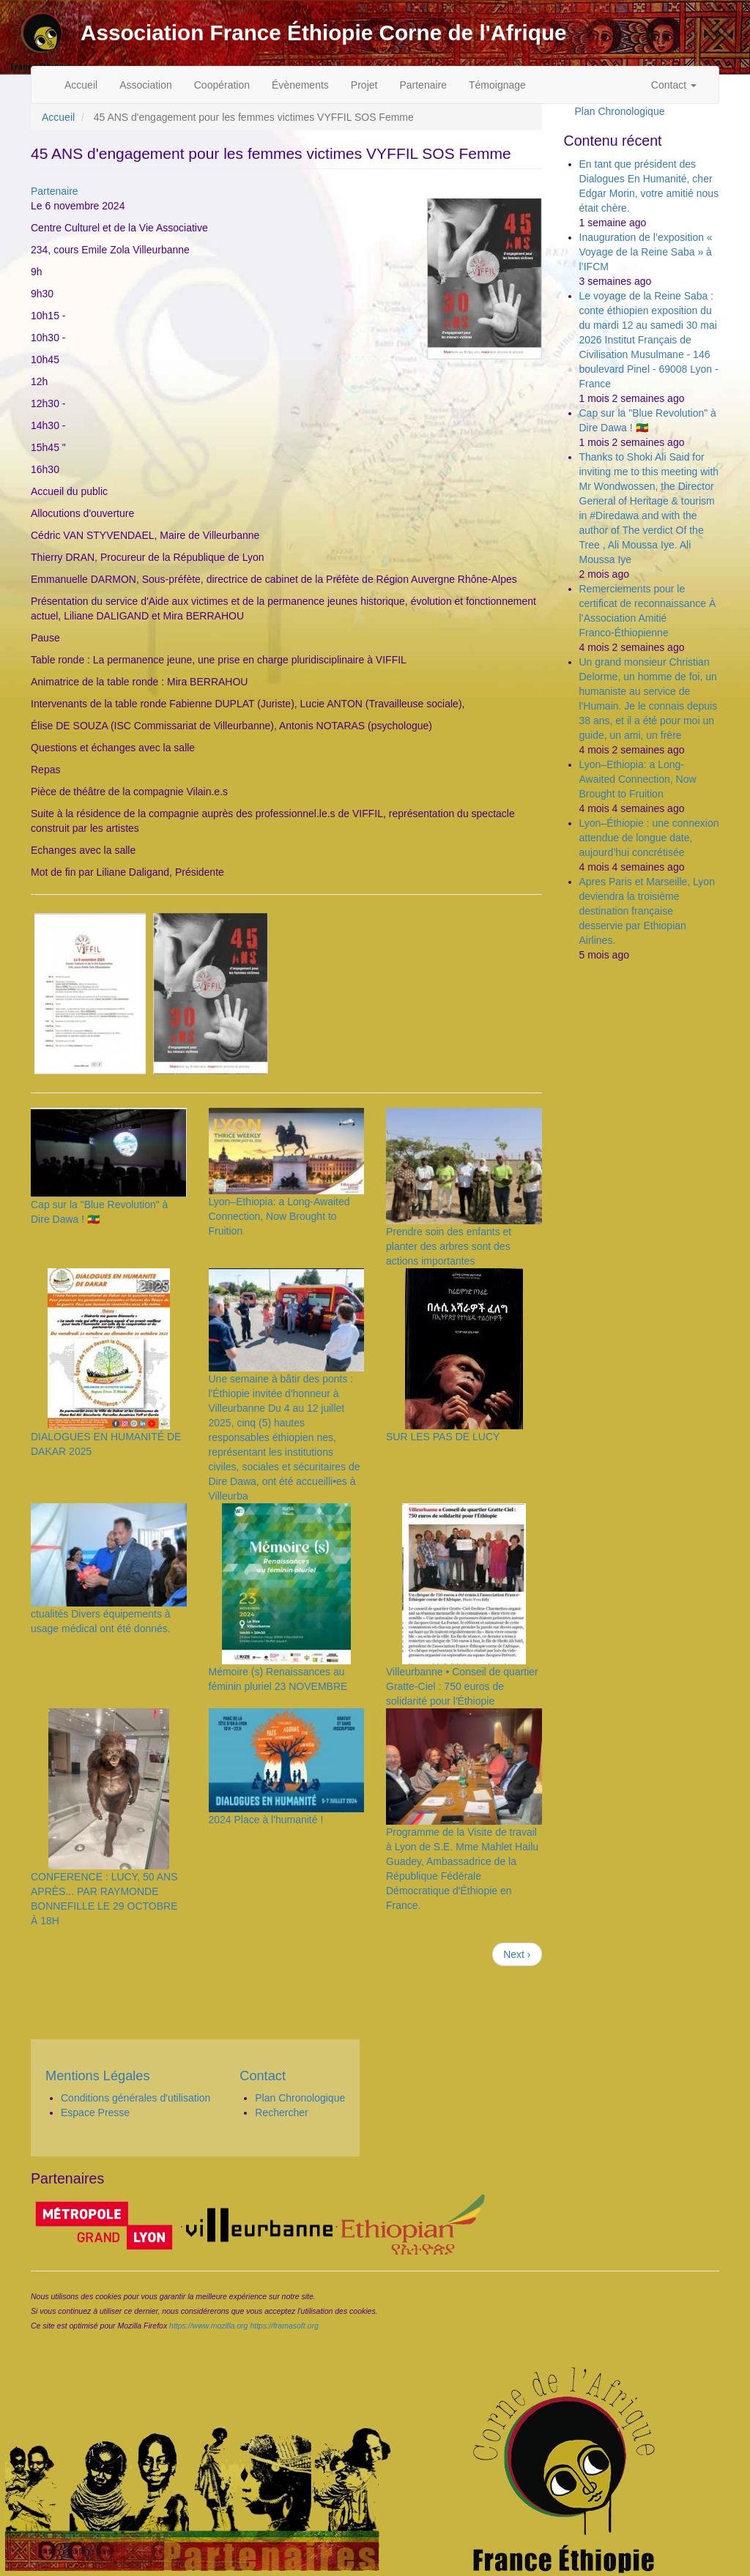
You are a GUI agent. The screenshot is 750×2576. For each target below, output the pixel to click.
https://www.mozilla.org (208, 2325)
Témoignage (497, 85)
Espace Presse (95, 2112)
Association (145, 85)
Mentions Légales (97, 2076)
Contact (674, 85)
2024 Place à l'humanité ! (266, 1819)
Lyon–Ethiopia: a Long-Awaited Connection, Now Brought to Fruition (279, 1216)
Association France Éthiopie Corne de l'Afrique (324, 33)
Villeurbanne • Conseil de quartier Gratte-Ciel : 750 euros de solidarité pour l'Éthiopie (462, 1686)
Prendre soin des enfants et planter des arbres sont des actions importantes (448, 1246)
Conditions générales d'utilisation (135, 2098)
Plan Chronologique (620, 111)
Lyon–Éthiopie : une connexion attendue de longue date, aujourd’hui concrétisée (649, 837)
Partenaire (423, 85)
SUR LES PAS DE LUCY (443, 1437)
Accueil (80, 85)
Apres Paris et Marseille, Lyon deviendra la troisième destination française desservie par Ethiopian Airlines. (647, 911)
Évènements (300, 85)
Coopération (222, 85)
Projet (364, 85)
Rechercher (281, 2112)
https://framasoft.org (284, 2325)
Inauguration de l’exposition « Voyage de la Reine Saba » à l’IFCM (646, 251)
